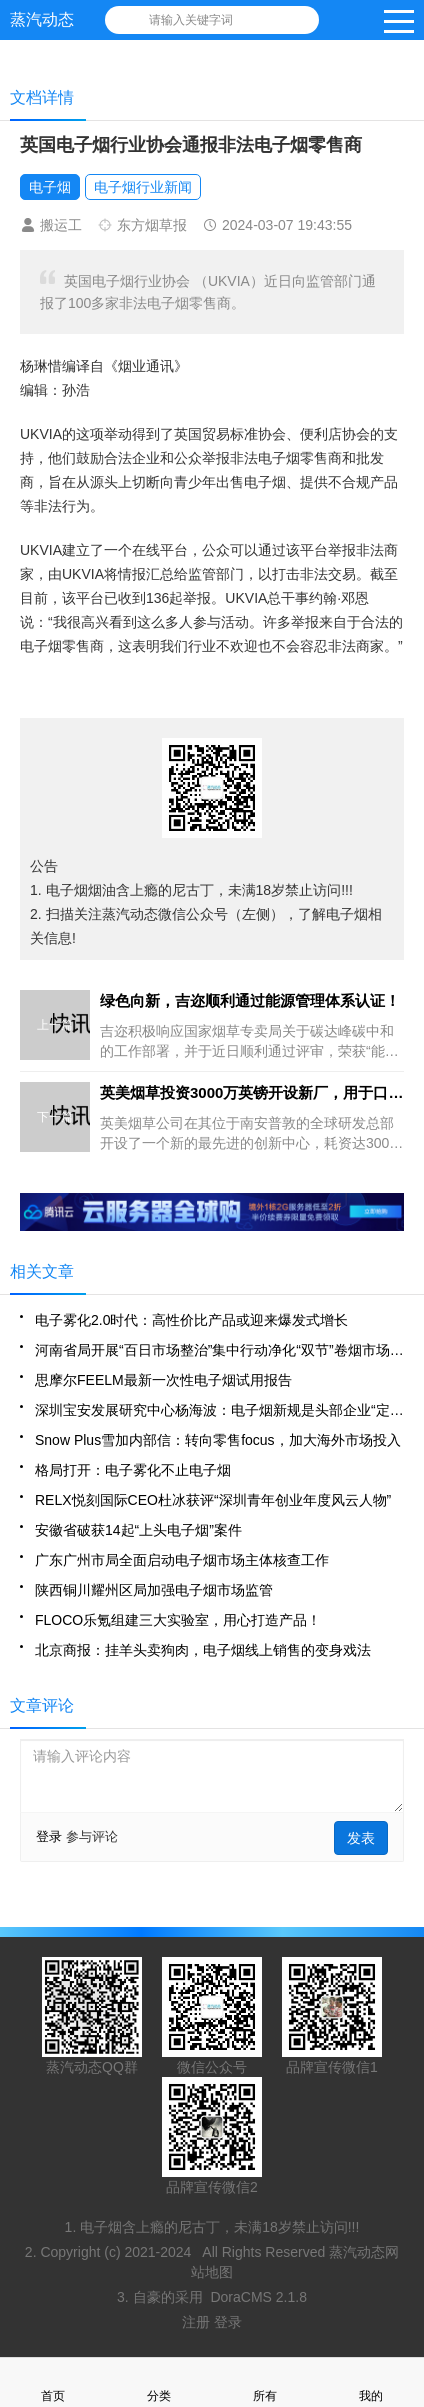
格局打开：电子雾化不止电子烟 (133, 1470)
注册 (198, 2322)
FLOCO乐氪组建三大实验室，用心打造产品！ (178, 1620)
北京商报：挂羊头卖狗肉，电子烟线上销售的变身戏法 (203, 1650)
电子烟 (50, 187)
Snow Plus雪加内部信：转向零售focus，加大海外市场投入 (218, 1440)
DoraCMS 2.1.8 (258, 2297)
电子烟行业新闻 (143, 187)
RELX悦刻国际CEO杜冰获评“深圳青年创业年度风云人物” (213, 1500)
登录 (49, 1836)
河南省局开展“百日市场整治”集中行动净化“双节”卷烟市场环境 (219, 1350)
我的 (371, 2382)
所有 (265, 2382)
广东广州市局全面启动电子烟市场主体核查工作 (182, 1560)
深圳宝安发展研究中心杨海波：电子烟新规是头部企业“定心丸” (219, 1410)
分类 (159, 2382)
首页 (53, 2382)
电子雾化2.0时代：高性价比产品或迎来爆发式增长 (191, 1320)
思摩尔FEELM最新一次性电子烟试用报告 (163, 1380)
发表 (361, 1838)
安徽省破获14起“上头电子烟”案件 (138, 1530)
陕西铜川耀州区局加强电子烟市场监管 (154, 1590)
